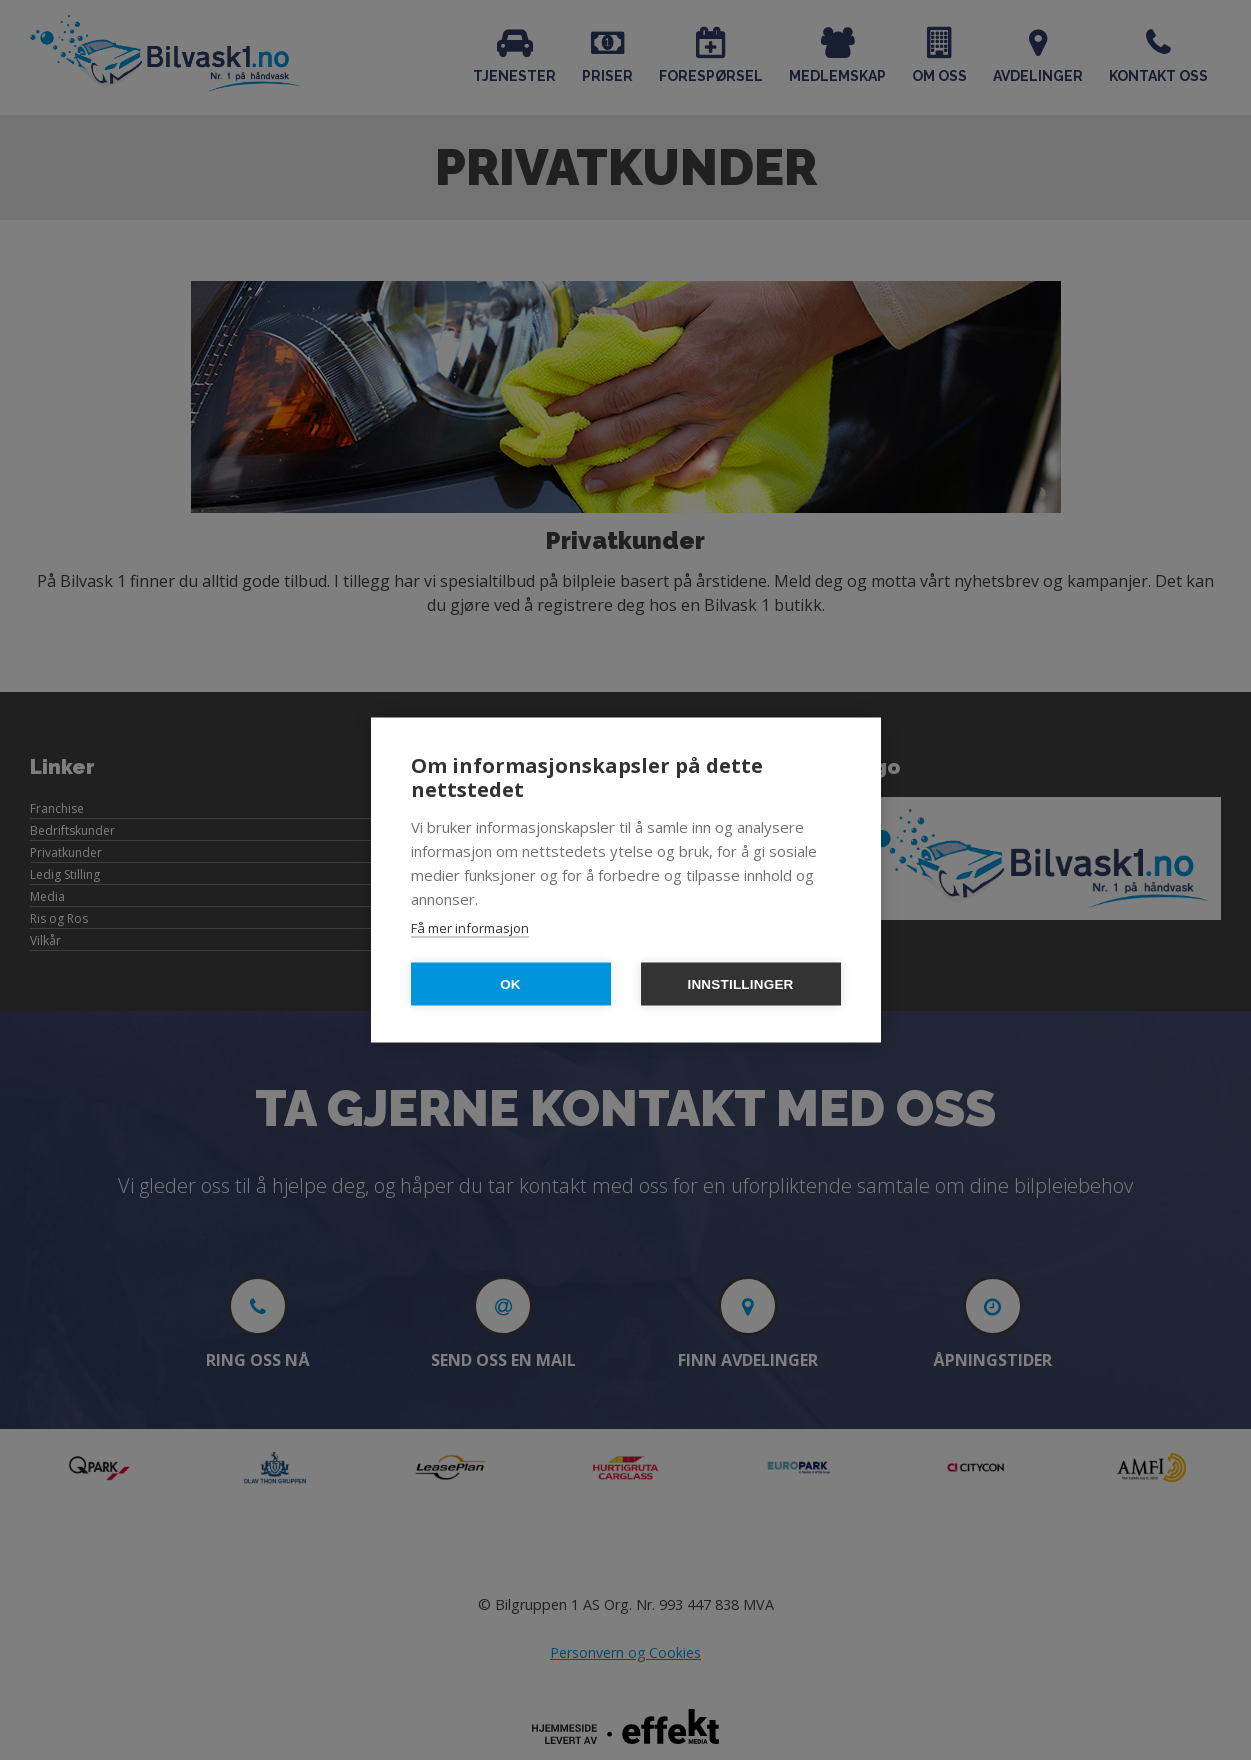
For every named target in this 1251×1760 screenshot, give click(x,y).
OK (510, 984)
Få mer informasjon (470, 928)
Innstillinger (740, 984)
